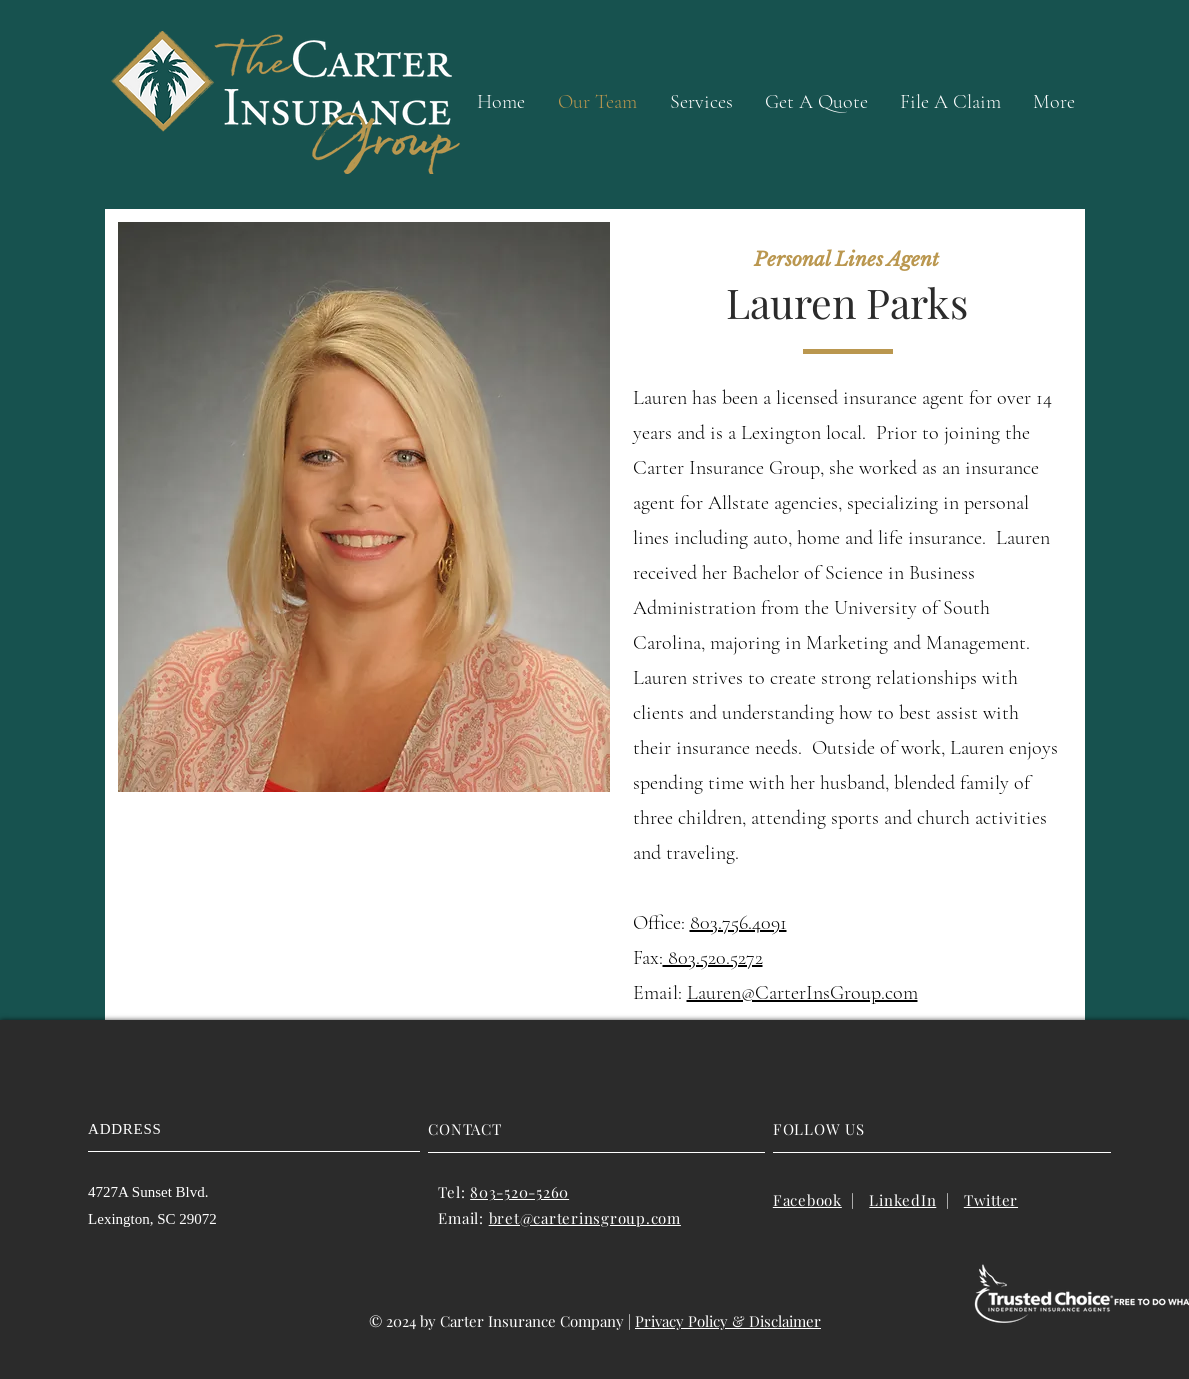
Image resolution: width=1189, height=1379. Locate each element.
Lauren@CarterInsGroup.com (802, 993)
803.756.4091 (738, 923)
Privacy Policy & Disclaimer (728, 1321)
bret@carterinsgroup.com (585, 1218)
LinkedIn (902, 1200)
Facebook (807, 1200)
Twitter (991, 1200)
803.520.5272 (713, 958)
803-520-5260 (519, 1192)
